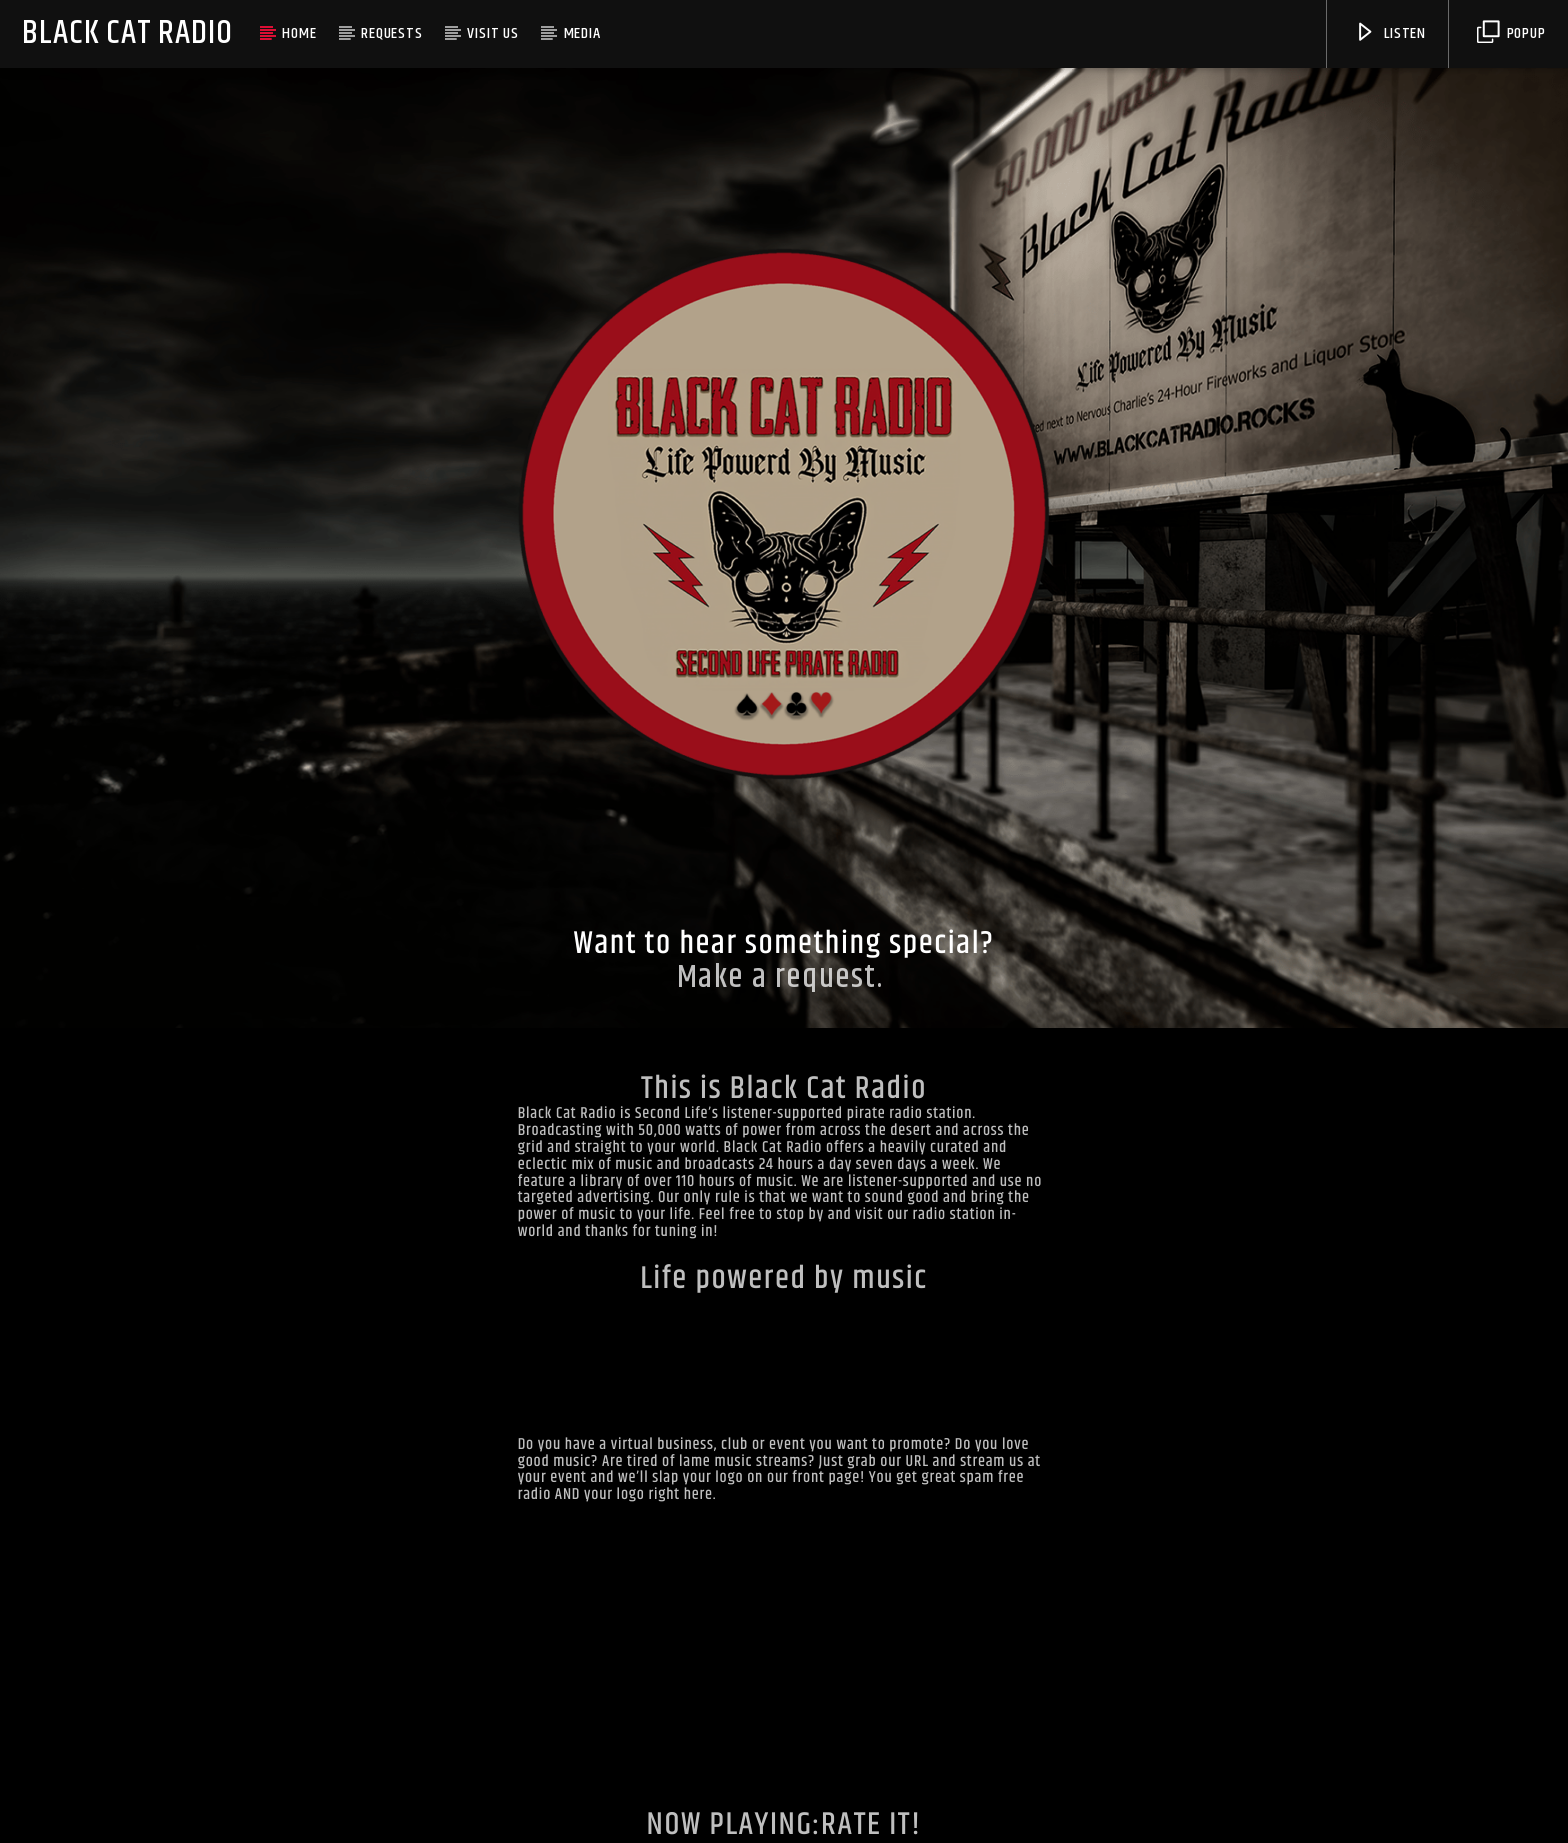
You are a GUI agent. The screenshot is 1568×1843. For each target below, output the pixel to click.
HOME (299, 33)
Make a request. (784, 977)
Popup (1511, 33)
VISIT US (492, 33)
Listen (1390, 33)
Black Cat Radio (127, 33)
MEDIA (582, 33)
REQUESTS (391, 33)
